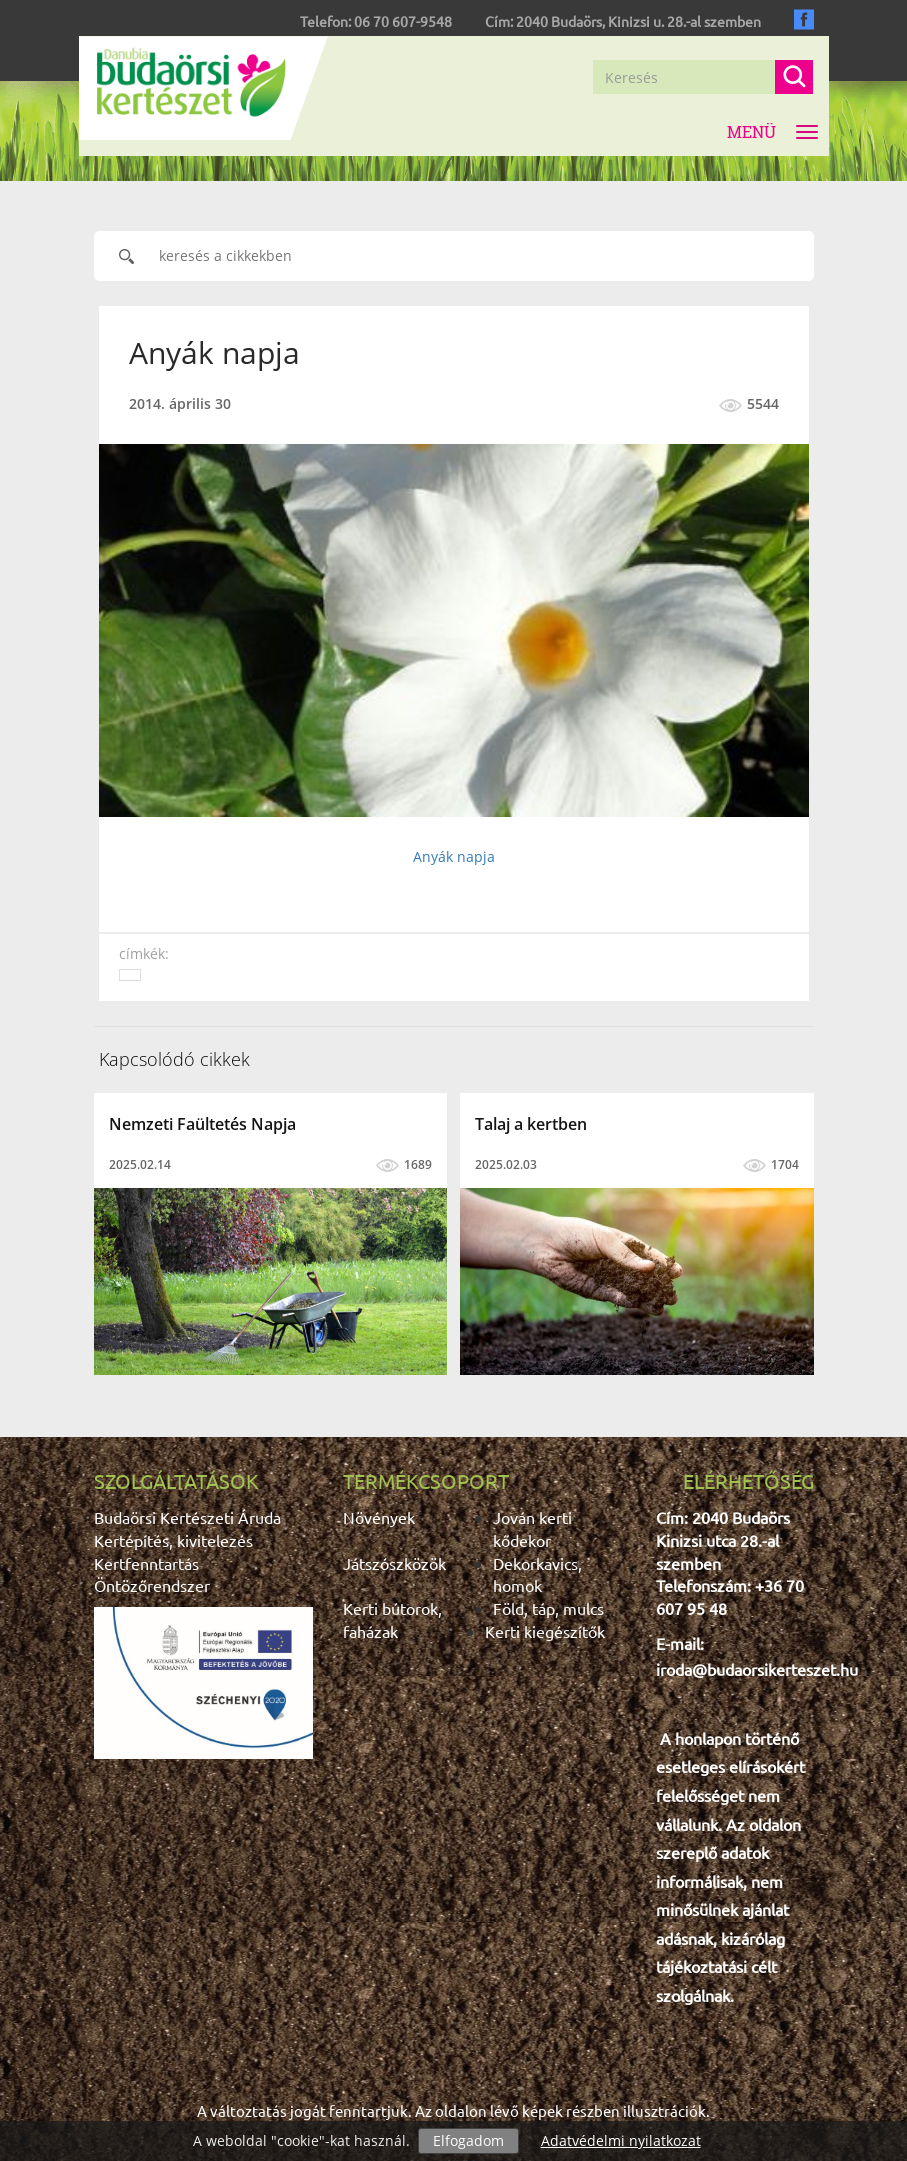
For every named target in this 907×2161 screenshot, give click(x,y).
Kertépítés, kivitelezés (173, 1540)
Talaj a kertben (531, 1124)
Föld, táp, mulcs (548, 1608)
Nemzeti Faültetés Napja (202, 1124)
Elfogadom (468, 2140)
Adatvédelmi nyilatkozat (621, 2140)
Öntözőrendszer (152, 1585)
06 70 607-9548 (403, 21)
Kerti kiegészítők (545, 1631)
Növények (379, 1517)
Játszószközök (394, 1563)
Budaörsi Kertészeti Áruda (187, 1517)
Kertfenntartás (146, 1563)
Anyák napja (454, 856)
